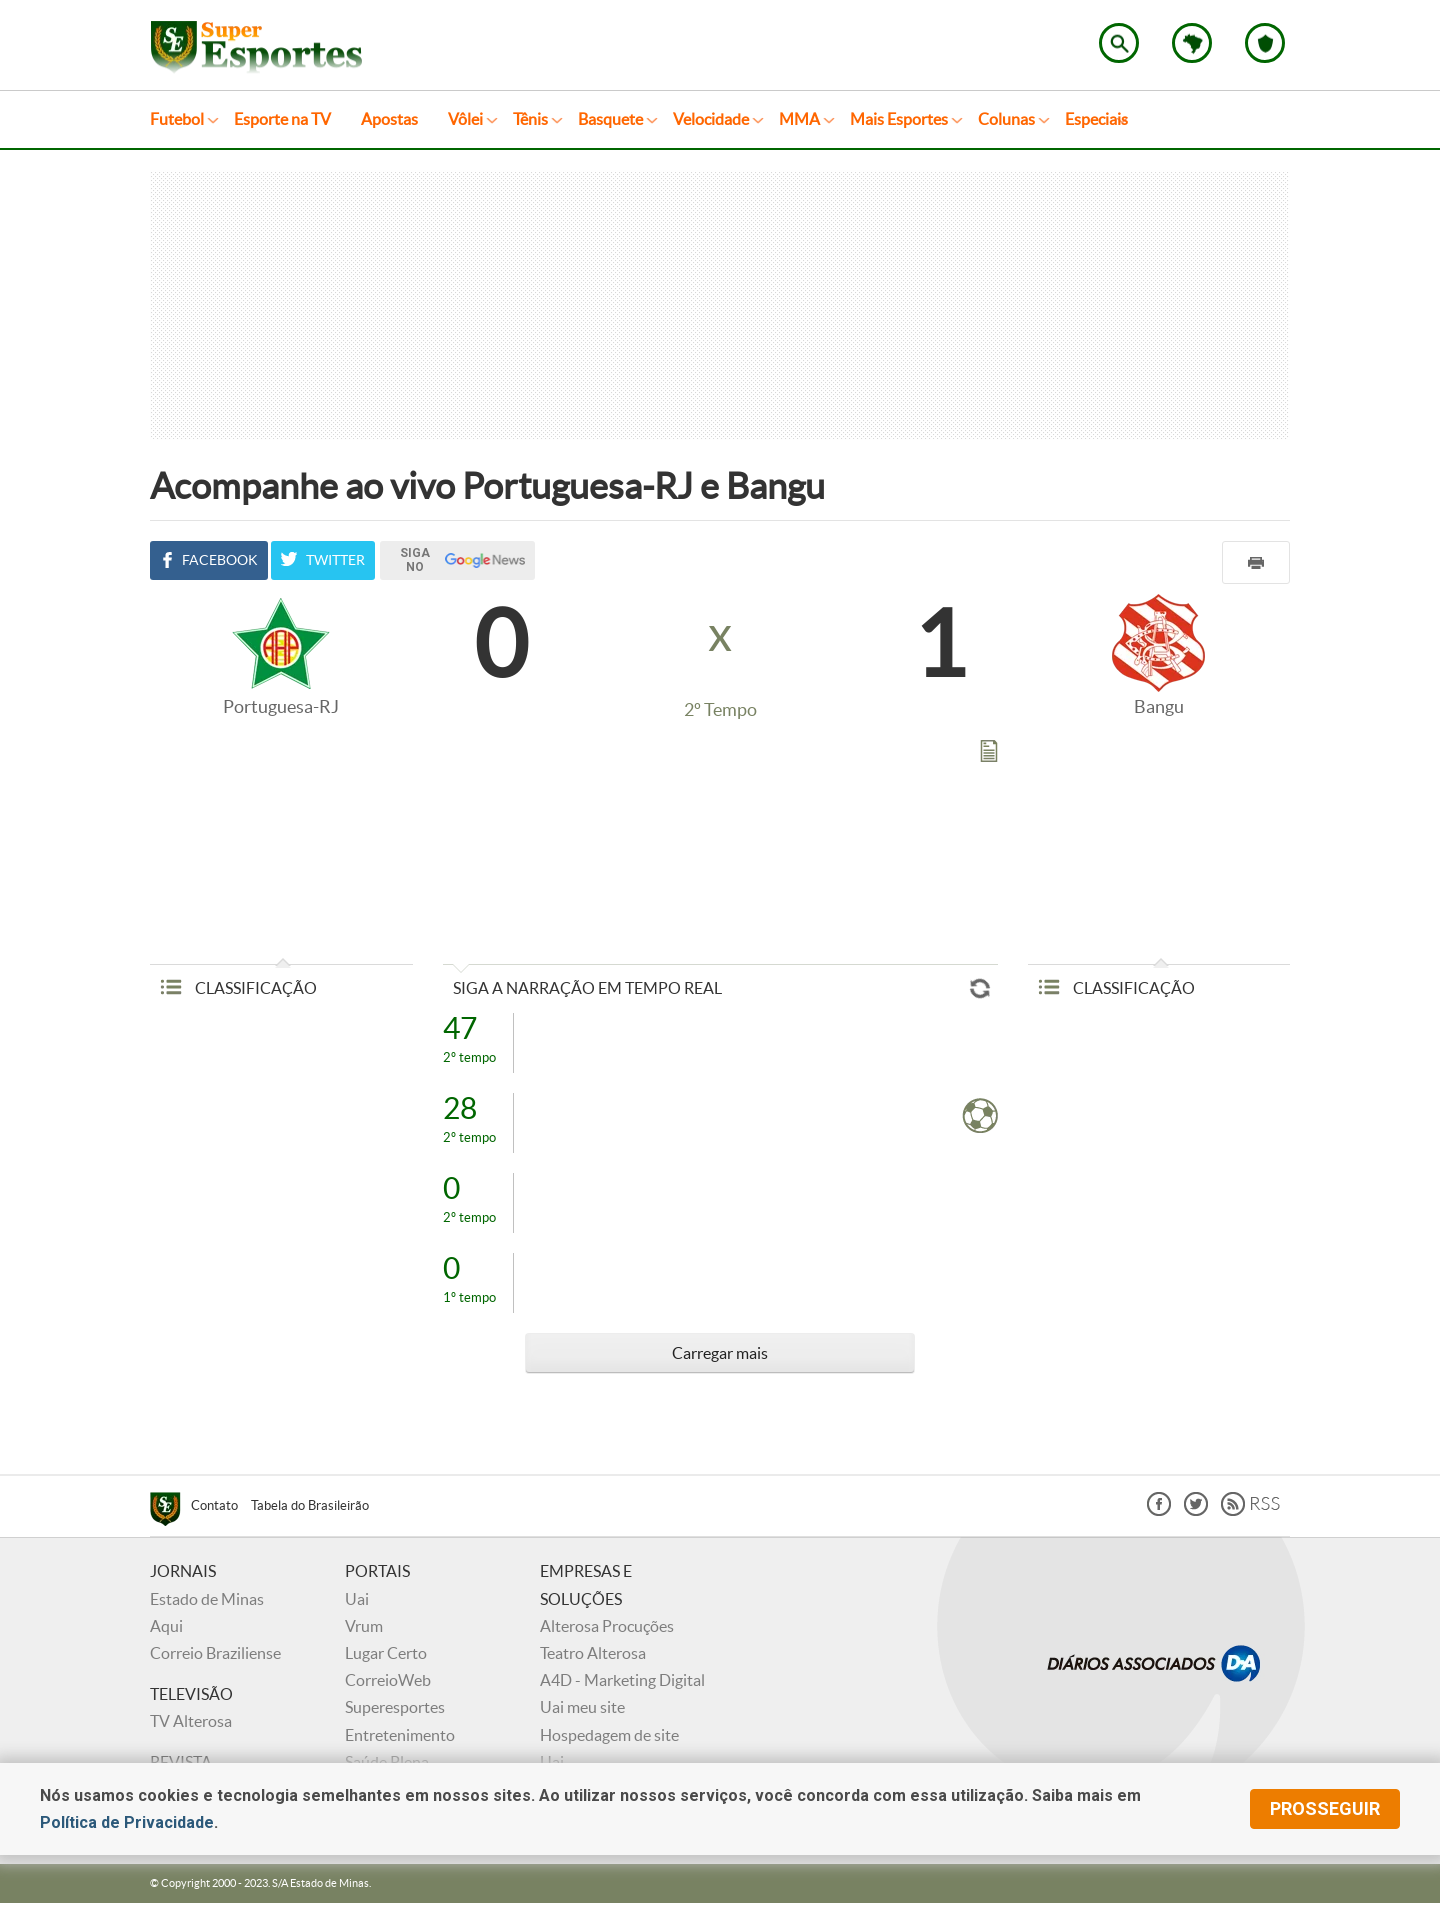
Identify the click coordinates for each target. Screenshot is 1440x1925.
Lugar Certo (386, 1653)
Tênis (530, 119)
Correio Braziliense (215, 1653)
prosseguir (1325, 1808)
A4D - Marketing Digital (622, 1680)
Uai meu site (582, 1707)
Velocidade (711, 119)
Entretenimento (400, 1735)
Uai (357, 1599)
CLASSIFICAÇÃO (238, 988)
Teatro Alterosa (593, 1653)
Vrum (364, 1626)
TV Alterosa (191, 1721)
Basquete (610, 119)
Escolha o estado (1192, 43)
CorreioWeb (388, 1680)
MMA (799, 119)
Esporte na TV (282, 119)
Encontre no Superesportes (1119, 43)
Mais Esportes (899, 119)
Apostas (389, 119)
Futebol (177, 119)
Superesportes (395, 1707)
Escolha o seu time (1265, 43)
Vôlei (465, 119)
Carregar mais (720, 1353)
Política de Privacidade (127, 1822)
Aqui (166, 1626)
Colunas (1006, 119)
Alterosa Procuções (607, 1626)
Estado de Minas (207, 1599)
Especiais (1096, 119)
